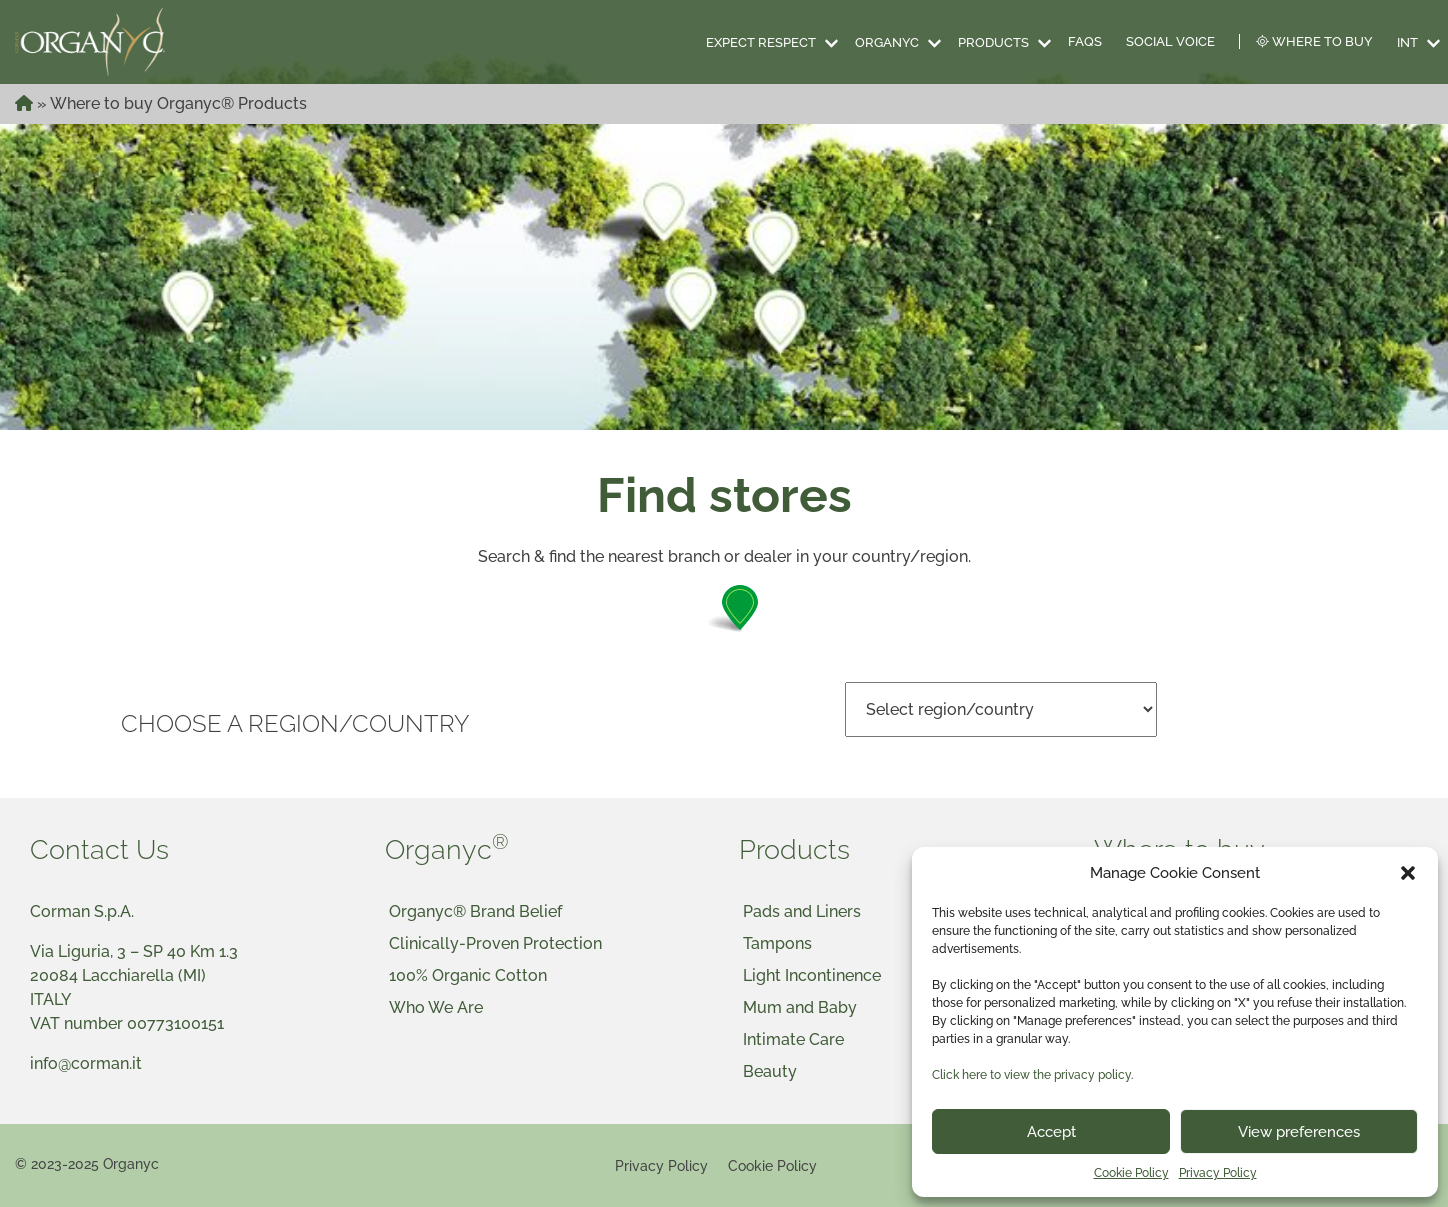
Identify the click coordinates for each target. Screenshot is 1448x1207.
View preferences (1299, 1132)
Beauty (770, 1071)
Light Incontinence (812, 975)
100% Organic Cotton (468, 975)
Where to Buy (1314, 41)
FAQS (1085, 41)
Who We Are (436, 1007)
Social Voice (1170, 41)
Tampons (777, 943)
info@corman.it (86, 1063)
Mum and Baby (800, 1007)
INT (1407, 42)
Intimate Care (793, 1039)
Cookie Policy (1131, 1173)
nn (1001, 709)
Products (993, 42)
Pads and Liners (802, 911)
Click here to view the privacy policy (1031, 1075)
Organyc (887, 42)
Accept (1051, 1132)
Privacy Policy (1218, 1173)
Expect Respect (761, 42)
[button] (1408, 873)
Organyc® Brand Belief (475, 911)
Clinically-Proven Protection (495, 943)
